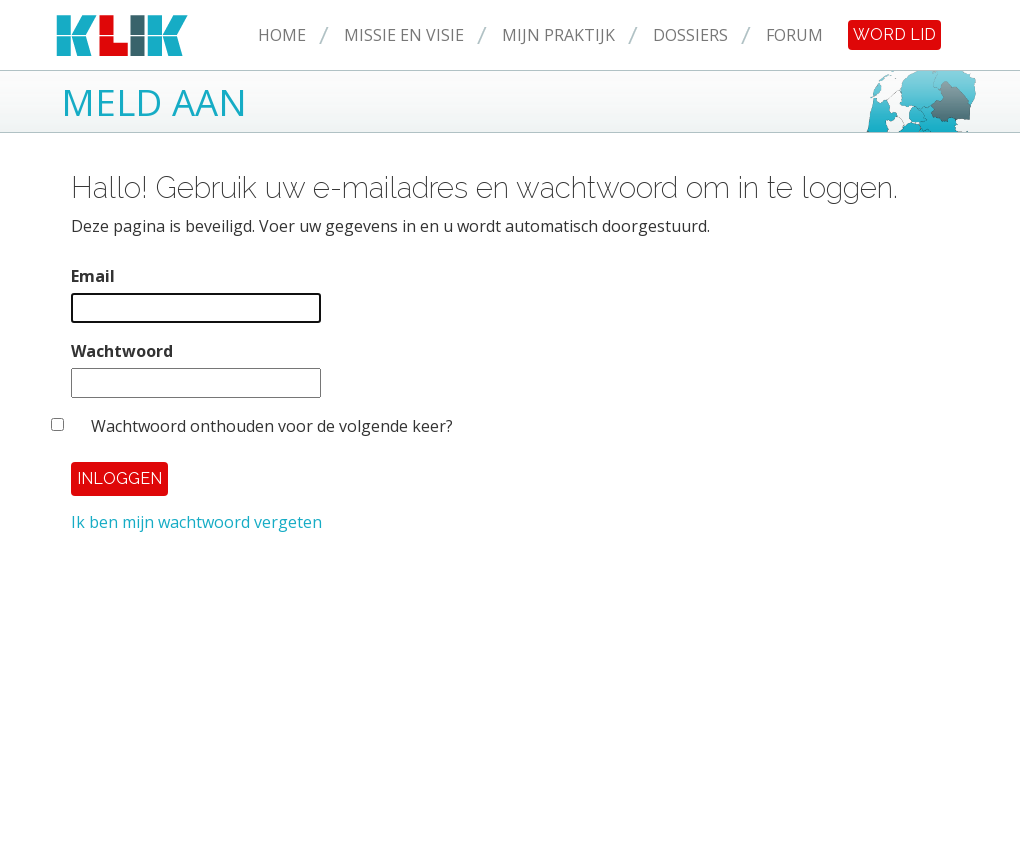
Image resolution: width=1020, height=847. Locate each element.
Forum (794, 35)
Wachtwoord (122, 351)
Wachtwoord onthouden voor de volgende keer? (272, 426)
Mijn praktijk (558, 35)
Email (93, 276)
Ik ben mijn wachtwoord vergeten (196, 522)
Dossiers (690, 35)
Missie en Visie (404, 35)
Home (282, 35)
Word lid (894, 34)
